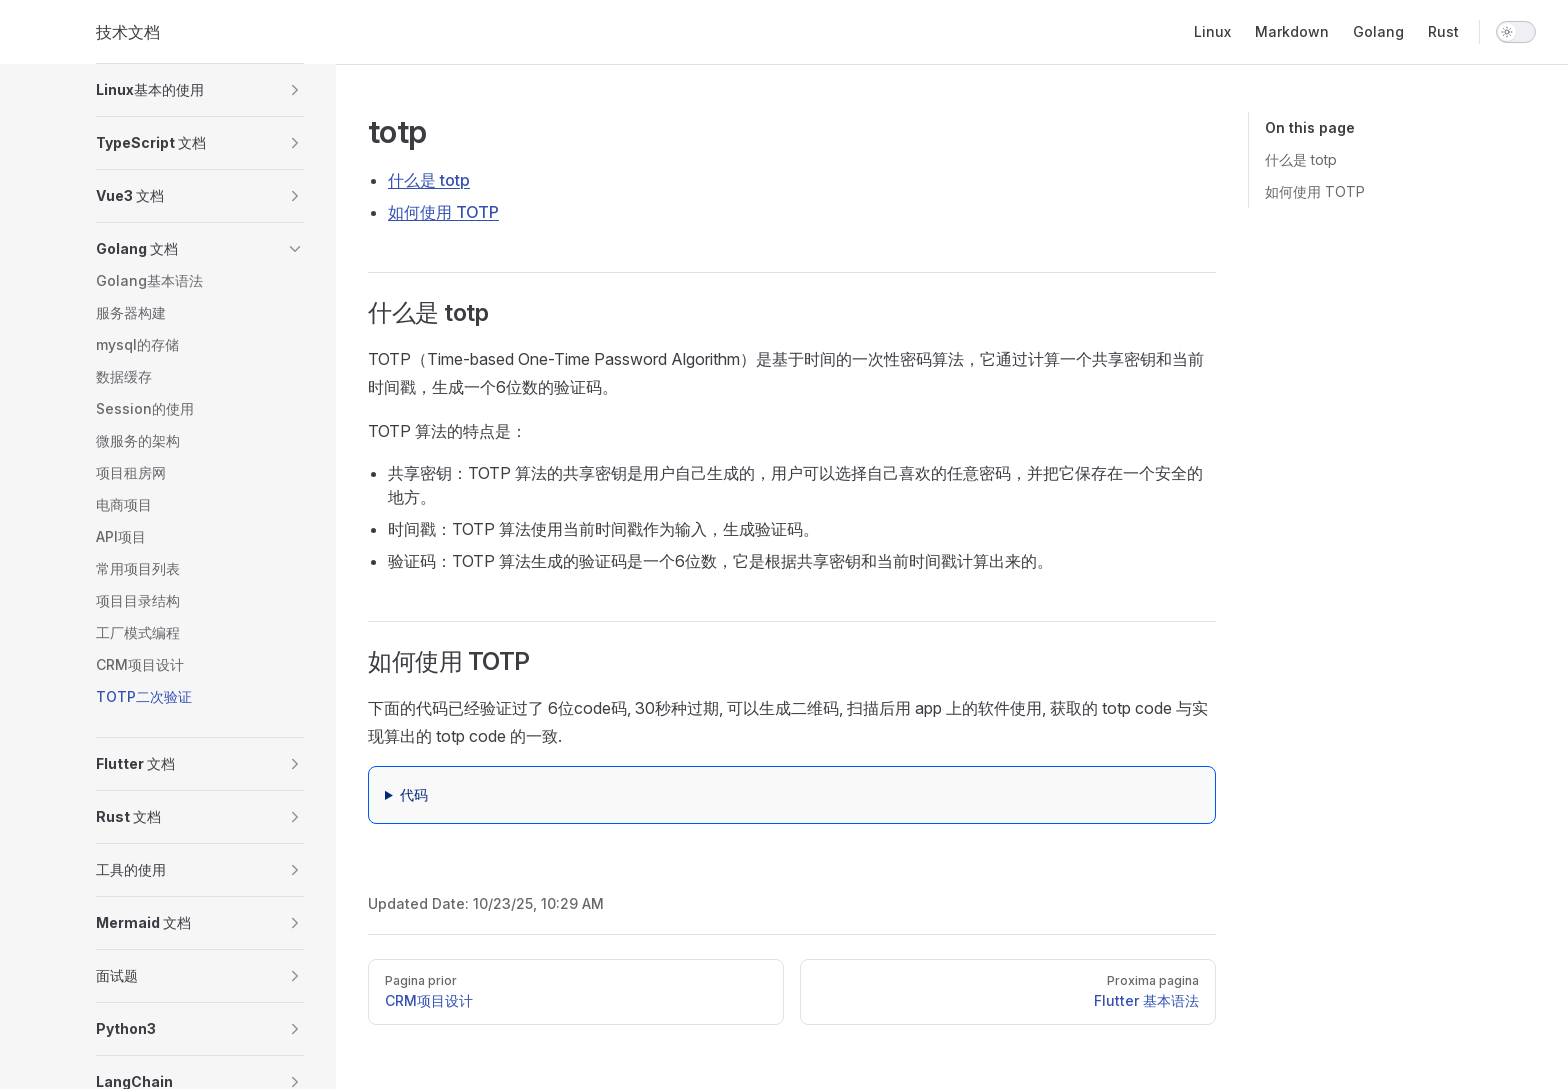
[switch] (1516, 32)
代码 (414, 794)
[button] (200, 90)
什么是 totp (1301, 159)
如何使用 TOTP (1315, 191)
